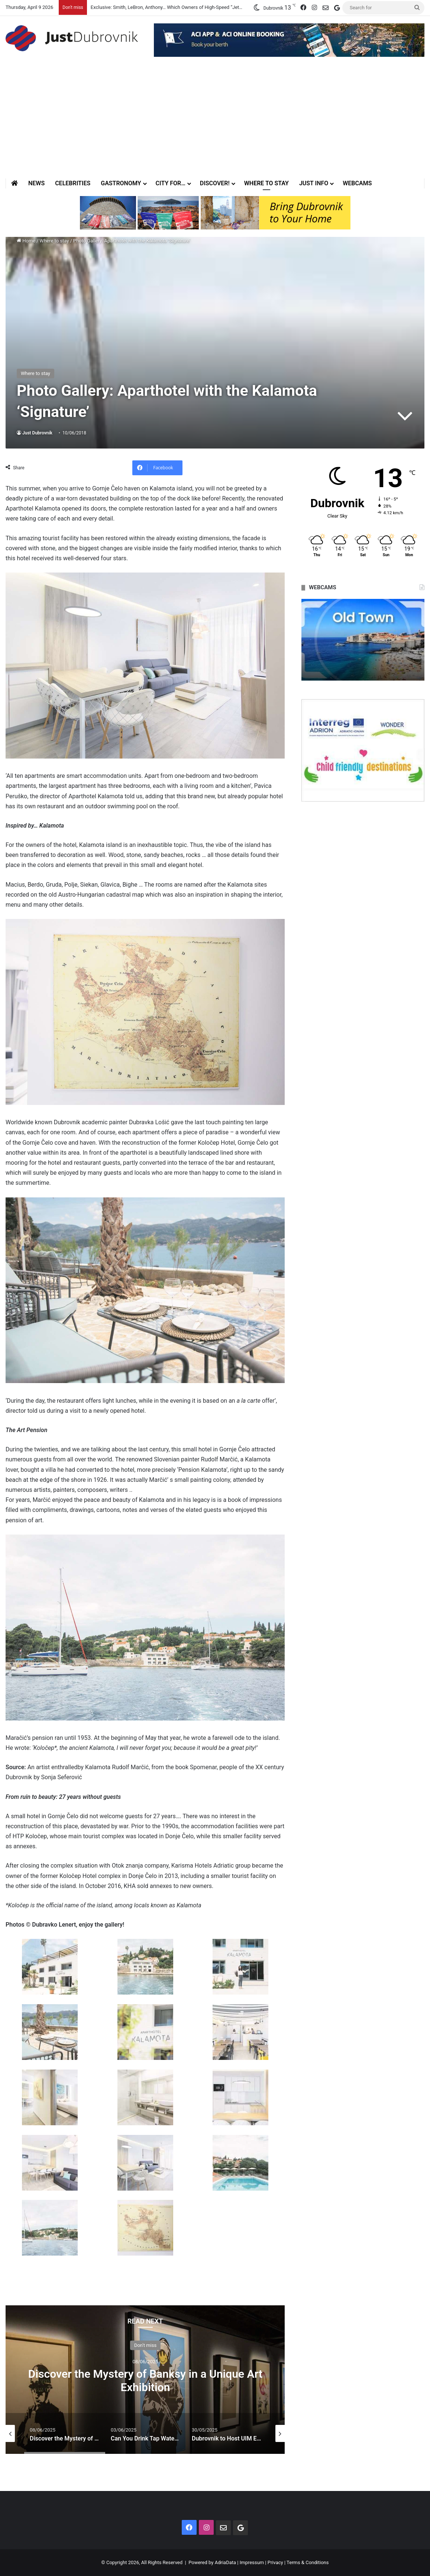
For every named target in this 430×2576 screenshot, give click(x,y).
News (36, 183)
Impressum (252, 2562)
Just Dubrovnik (37, 433)
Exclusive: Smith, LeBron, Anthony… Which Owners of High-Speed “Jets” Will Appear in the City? (192, 7)
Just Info (313, 183)
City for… (170, 183)
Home (26, 241)
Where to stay (266, 183)
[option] (145, 2379)
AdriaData (225, 2562)
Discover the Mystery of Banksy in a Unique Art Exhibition (145, 2380)
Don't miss (145, 2345)
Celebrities (72, 183)
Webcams (357, 183)
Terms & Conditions (308, 2562)
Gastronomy (121, 183)
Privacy (275, 2562)
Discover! (215, 183)
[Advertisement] (215, 123)
